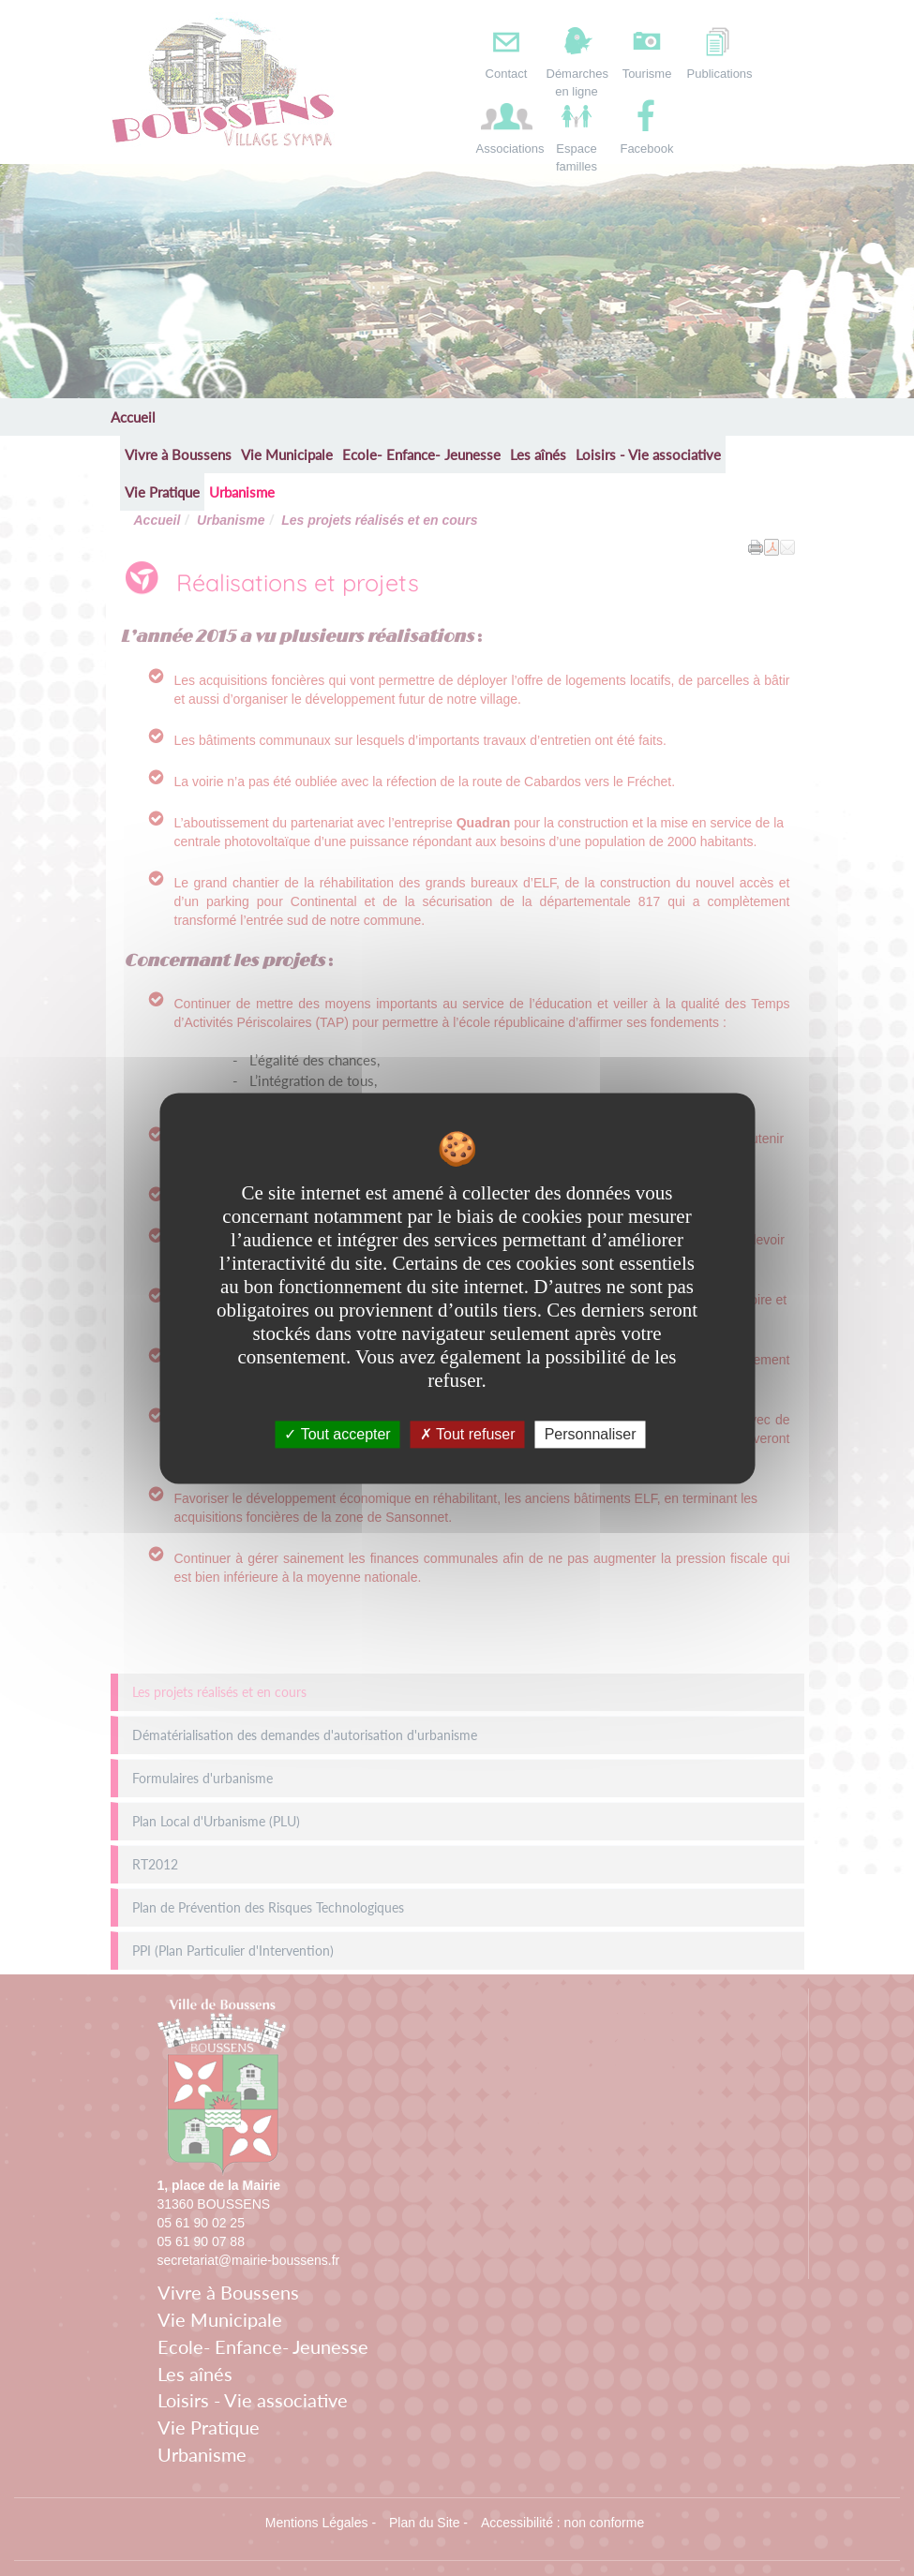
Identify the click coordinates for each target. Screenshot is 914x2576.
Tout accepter (337, 1434)
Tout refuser (468, 1434)
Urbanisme (242, 492)
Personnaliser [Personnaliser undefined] (591, 1434)
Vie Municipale (287, 454)
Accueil (133, 417)
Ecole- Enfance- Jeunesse (421, 454)
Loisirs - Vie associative (648, 454)
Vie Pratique (162, 492)
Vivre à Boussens (178, 454)
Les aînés (538, 454)
